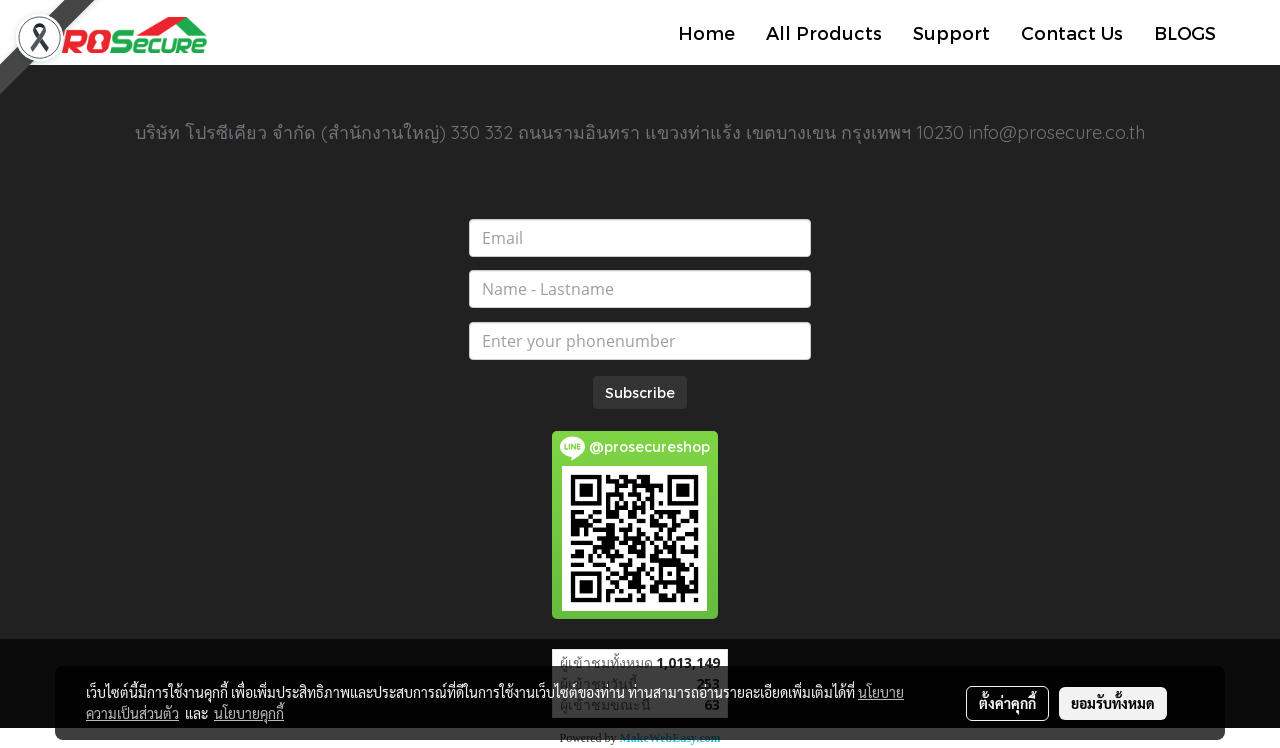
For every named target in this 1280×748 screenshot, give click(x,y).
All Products (824, 32)
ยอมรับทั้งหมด (1113, 703)
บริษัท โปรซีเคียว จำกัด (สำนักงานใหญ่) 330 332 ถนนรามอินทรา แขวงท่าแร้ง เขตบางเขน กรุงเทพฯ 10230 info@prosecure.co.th (640, 132)
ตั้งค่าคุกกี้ (1007, 703)
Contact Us (1072, 32)
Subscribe (640, 392)
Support (951, 32)
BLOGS (1185, 32)
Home (706, 32)
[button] (1249, 33)
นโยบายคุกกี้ (249, 713)
